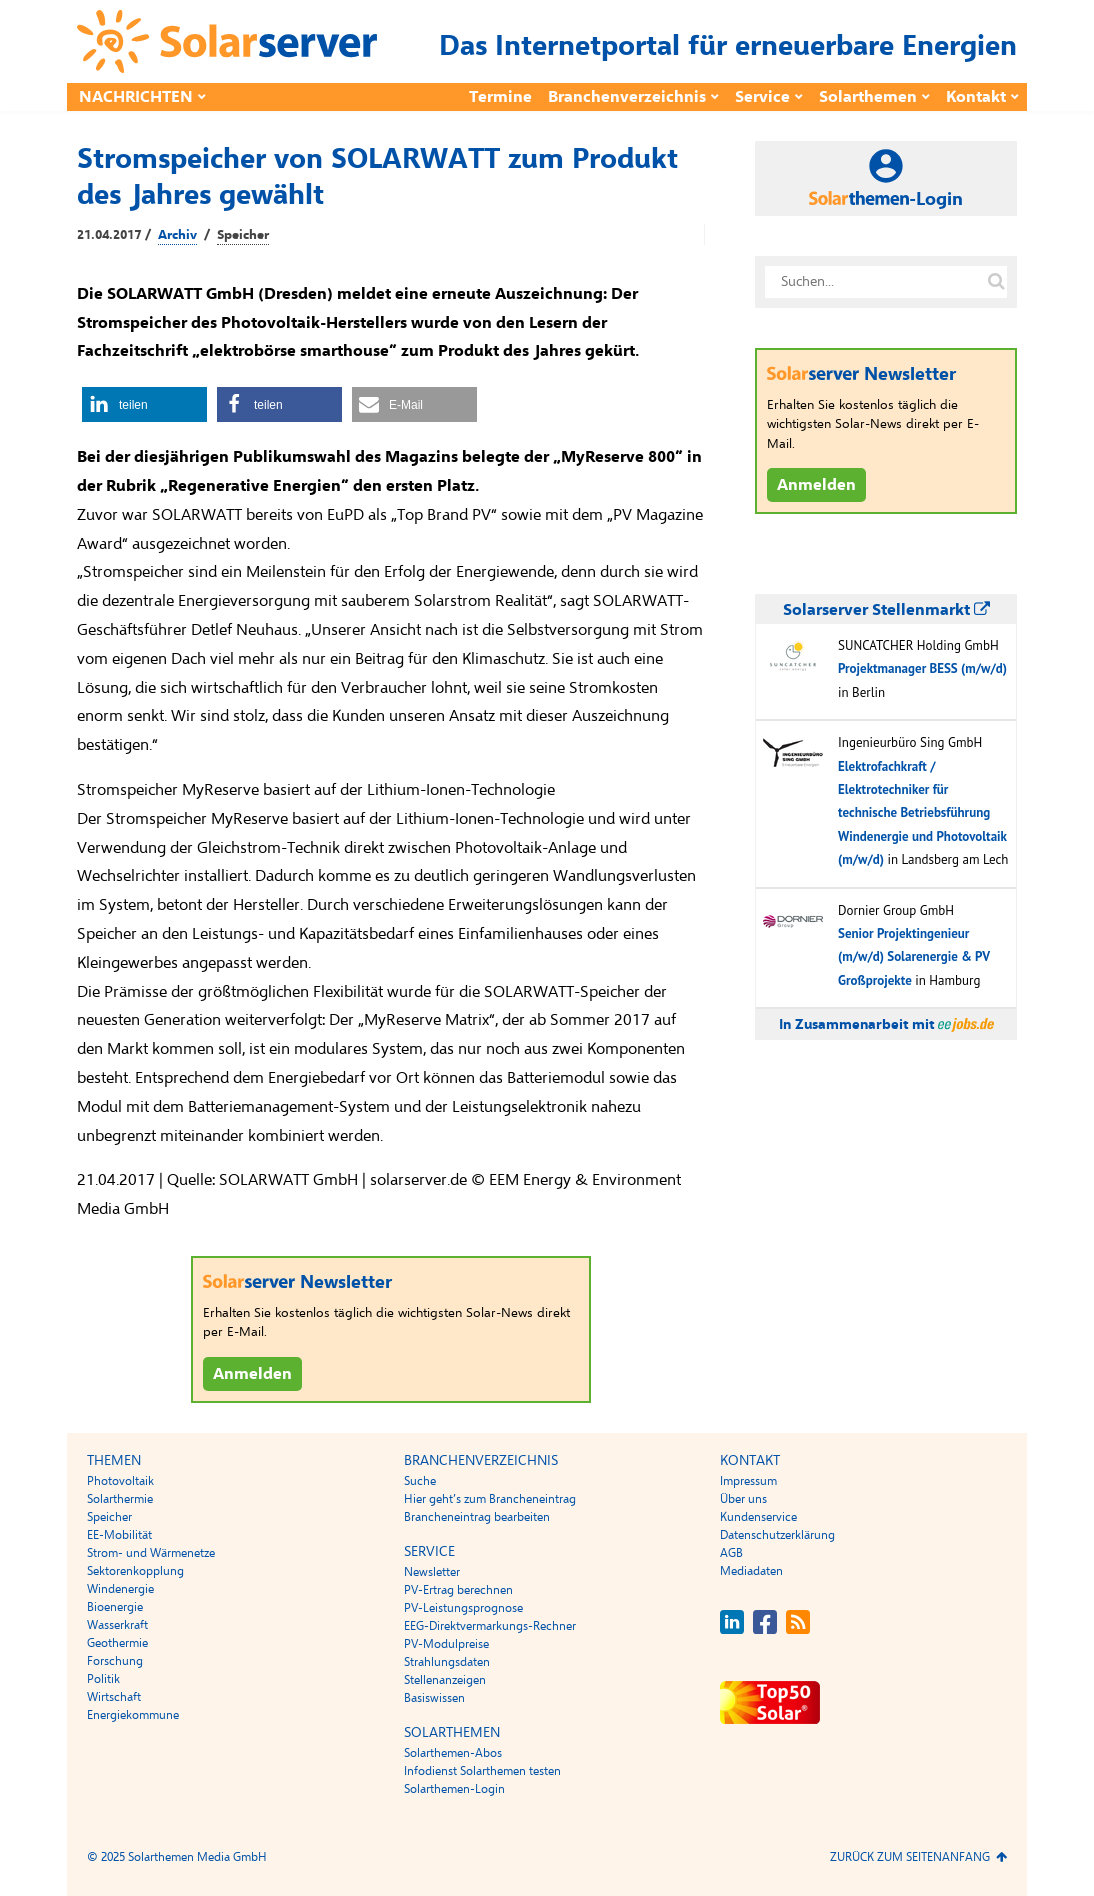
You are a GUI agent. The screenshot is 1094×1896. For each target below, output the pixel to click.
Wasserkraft (117, 1625)
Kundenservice (758, 1517)
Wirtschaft (114, 1697)
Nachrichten (136, 97)
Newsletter (432, 1572)
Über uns (743, 1499)
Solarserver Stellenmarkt (886, 610)
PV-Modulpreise (446, 1644)
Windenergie (120, 1589)
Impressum (748, 1481)
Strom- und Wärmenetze (151, 1553)
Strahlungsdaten (447, 1662)
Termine (500, 97)
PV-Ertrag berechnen (458, 1590)
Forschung (115, 1661)
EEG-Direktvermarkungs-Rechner (490, 1626)
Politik (103, 1679)
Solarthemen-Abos (453, 1753)
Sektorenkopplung (135, 1571)
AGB (731, 1553)
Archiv (177, 235)
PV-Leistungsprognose (463, 1608)
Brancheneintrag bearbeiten (477, 1517)
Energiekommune (133, 1715)
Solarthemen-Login (454, 1789)
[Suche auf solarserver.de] (996, 282)
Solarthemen (868, 97)
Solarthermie (120, 1499)
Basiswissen (434, 1698)
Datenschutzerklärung (777, 1535)
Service (762, 97)
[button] (144, 404)
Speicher (243, 235)
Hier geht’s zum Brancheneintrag (490, 1499)
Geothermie (117, 1643)
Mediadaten (751, 1571)
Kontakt (976, 97)
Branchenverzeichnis (627, 97)
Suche (420, 1481)
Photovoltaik (120, 1481)
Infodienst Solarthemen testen (482, 1771)
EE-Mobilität (119, 1535)
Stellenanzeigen (445, 1680)
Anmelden (252, 1374)
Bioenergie (115, 1607)
